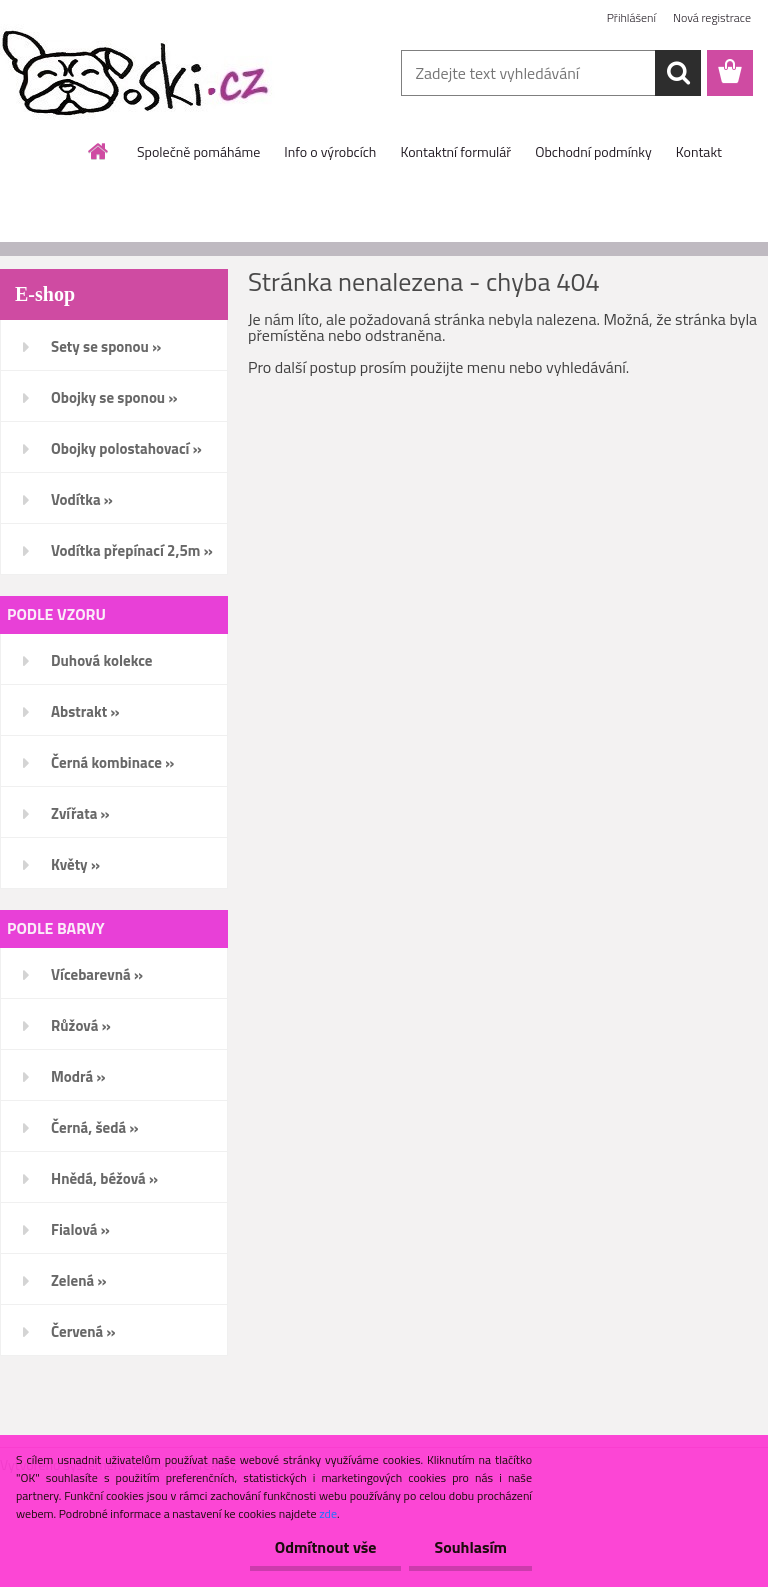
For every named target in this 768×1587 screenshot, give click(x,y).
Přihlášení (631, 17)
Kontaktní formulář (455, 151)
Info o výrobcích (330, 151)
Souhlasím (470, 1547)
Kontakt (699, 151)
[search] (678, 73)
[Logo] (137, 74)
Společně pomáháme (198, 151)
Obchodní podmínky (593, 151)
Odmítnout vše (326, 1547)
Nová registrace (712, 17)
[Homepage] (99, 151)
